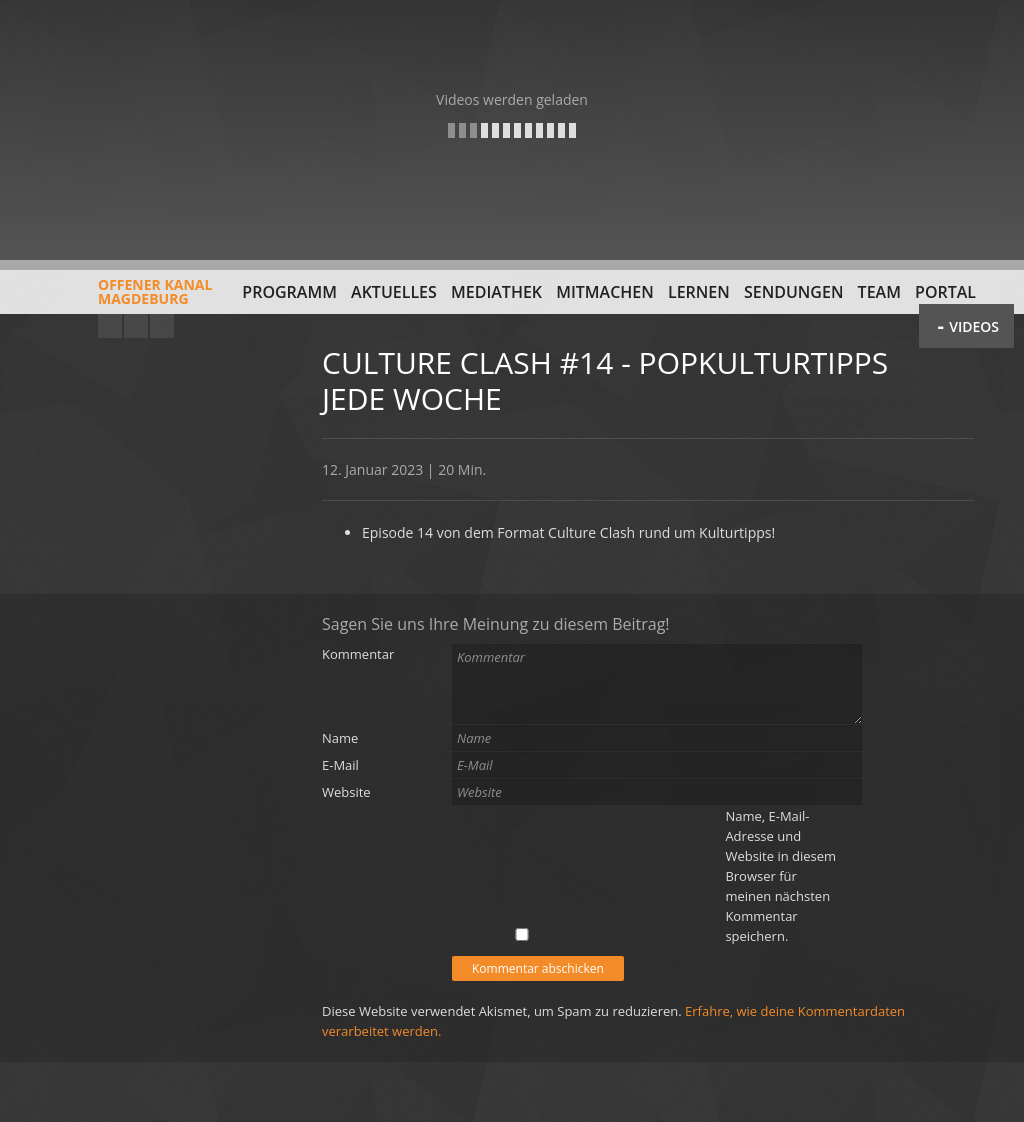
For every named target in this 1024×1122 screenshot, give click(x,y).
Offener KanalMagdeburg (111, 299)
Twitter (162, 326)
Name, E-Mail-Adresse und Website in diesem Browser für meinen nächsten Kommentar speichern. (780, 876)
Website (346, 792)
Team (879, 292)
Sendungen (793, 292)
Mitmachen (605, 292)
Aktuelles (394, 292)
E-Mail (340, 765)
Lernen (699, 292)
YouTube (110, 326)
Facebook (136, 326)
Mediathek (496, 292)
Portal (945, 292)
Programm (289, 292)
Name (340, 738)
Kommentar (358, 654)
